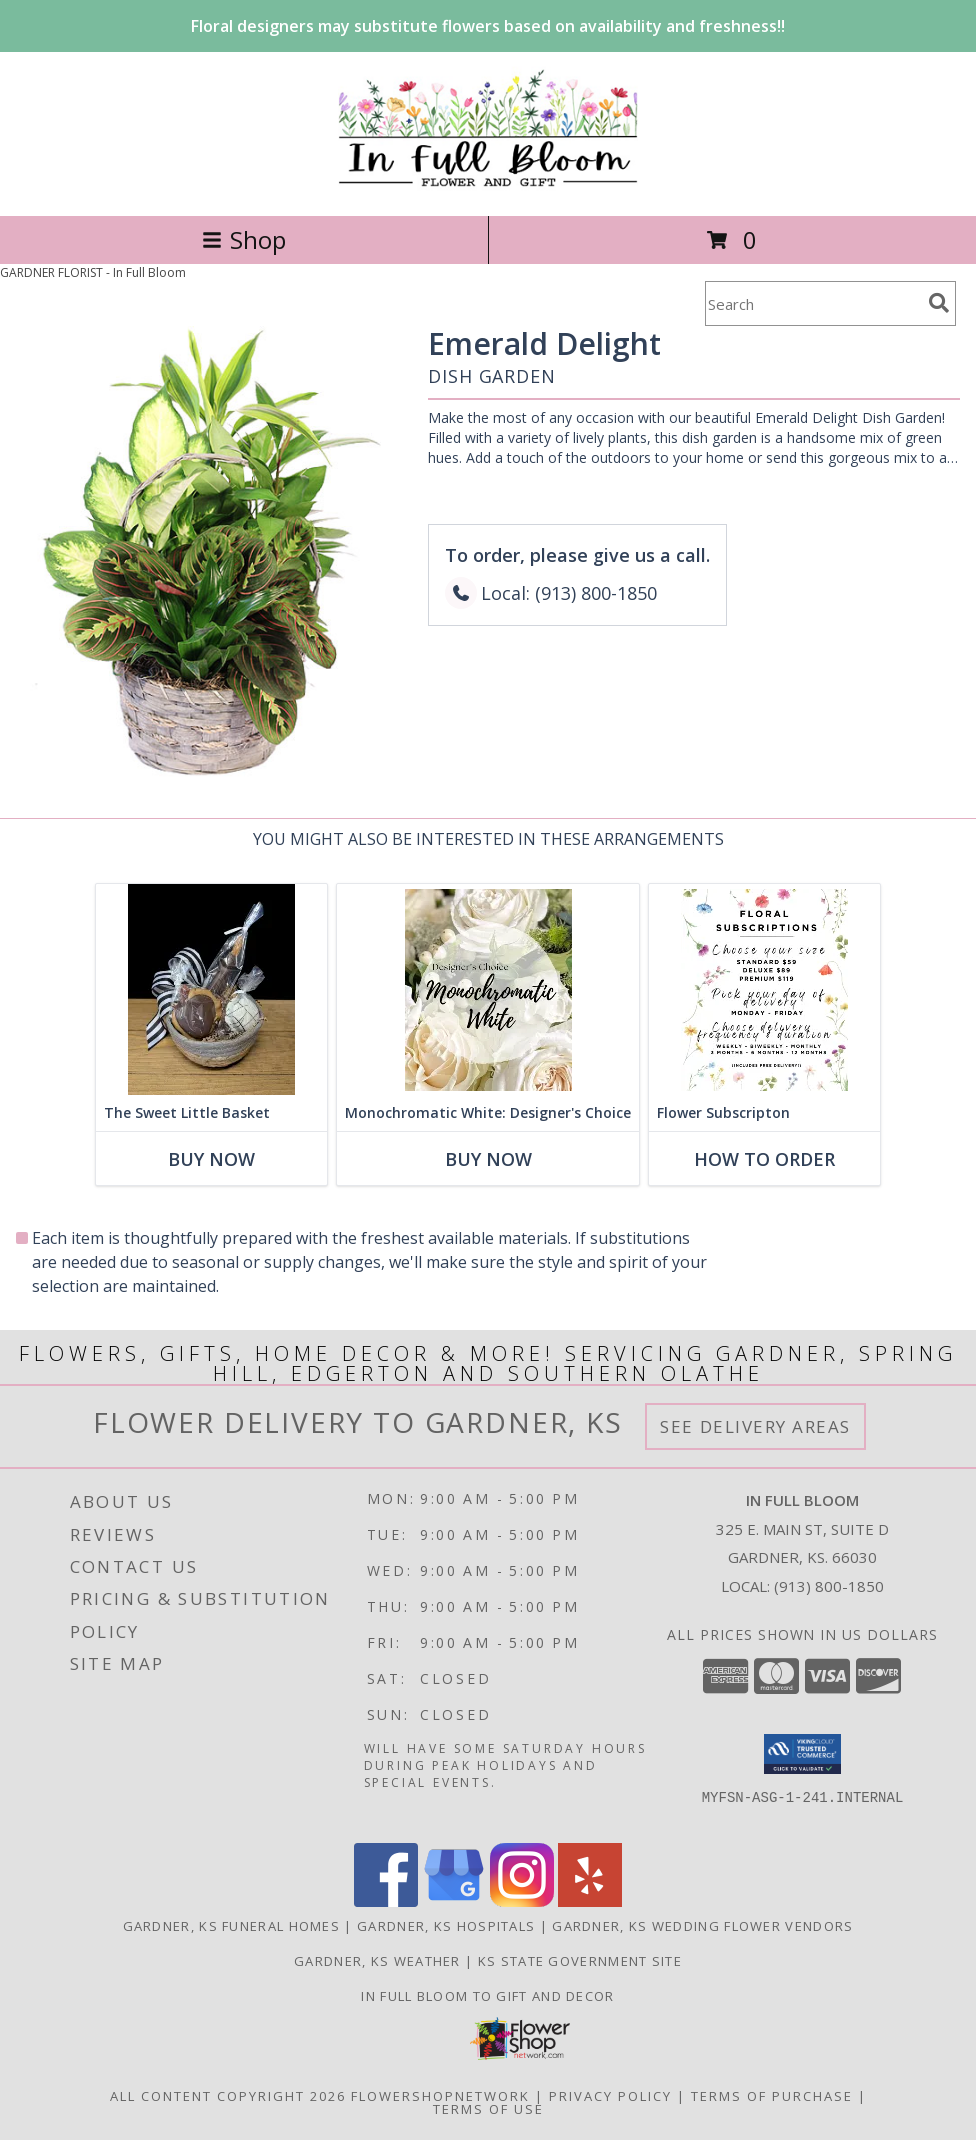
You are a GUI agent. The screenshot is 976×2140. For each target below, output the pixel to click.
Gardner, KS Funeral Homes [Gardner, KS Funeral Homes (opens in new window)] (232, 1926)
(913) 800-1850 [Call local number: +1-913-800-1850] (829, 1586)
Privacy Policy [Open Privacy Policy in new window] (610, 2096)
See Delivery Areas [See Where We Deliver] (755, 1426)
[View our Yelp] (590, 1901)
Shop (244, 239)
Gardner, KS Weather (377, 1961)
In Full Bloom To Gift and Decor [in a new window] (487, 1996)
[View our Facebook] (386, 1901)
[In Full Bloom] (488, 186)
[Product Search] (813, 303)
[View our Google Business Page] (454, 1901)
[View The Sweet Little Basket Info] (211, 989)
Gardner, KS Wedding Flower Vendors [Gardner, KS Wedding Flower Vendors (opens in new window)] (702, 1926)
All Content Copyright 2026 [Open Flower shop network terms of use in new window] (228, 2096)
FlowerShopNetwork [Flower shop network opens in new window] (440, 2096)
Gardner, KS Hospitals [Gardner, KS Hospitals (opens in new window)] (446, 1926)
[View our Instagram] (522, 1901)
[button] (802, 1754)
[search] (939, 303)
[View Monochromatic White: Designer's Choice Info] (488, 989)
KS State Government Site (580, 1961)
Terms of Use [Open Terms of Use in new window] (488, 2109)
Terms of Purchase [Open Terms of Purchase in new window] (772, 2096)
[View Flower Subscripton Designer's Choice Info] (764, 989)
